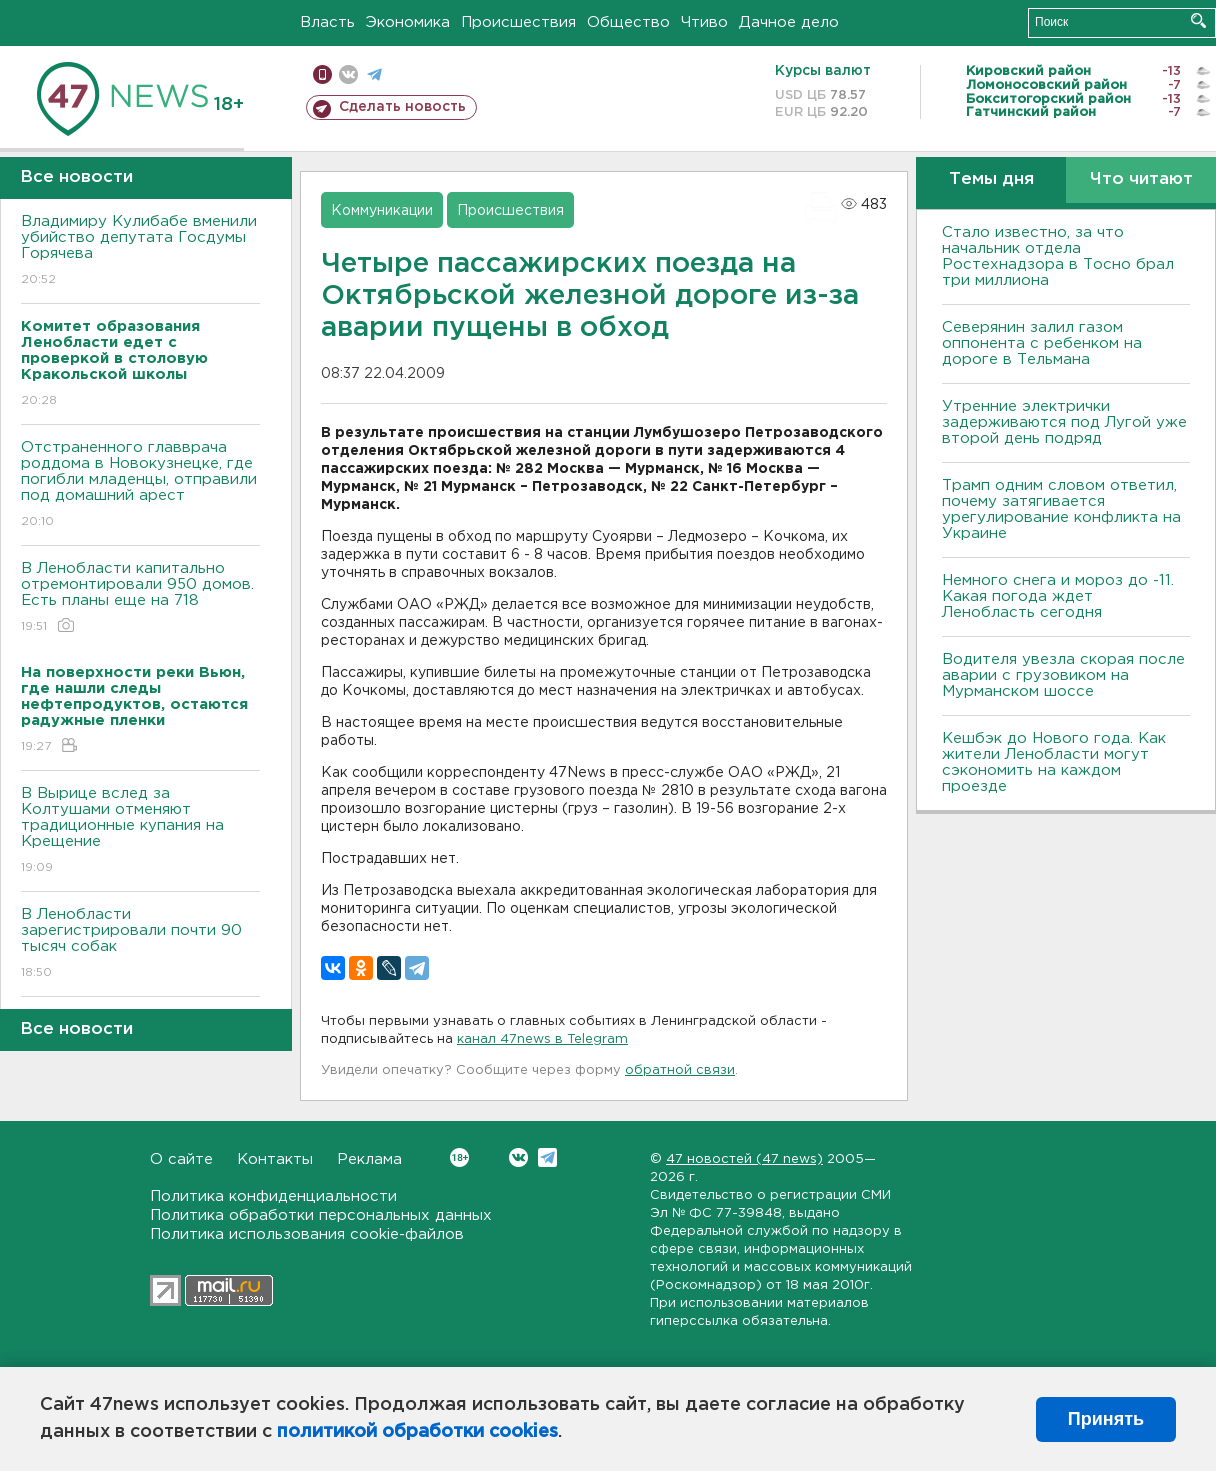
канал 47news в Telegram (542, 1039)
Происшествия (518, 22)
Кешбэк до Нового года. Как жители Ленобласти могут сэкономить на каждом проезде (1054, 762)
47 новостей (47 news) (744, 1159)
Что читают (1141, 179)
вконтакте (348, 74)
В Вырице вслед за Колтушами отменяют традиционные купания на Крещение (140, 831)
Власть (327, 22)
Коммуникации (382, 211)
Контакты (275, 1159)
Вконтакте (459, 1157)
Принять (1106, 1419)
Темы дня (991, 179)
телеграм (374, 74)
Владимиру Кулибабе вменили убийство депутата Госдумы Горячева (140, 251)
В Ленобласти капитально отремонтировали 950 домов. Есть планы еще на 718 (140, 598)
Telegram (547, 1157)
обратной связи (680, 1070)
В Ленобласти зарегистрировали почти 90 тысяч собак (140, 944)
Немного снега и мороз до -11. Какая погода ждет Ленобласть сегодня (1058, 596)
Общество (628, 22)
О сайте (181, 1159)
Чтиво (704, 22)
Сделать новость (402, 107)
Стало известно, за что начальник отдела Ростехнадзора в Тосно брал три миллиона (1058, 256)
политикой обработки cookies (417, 1432)
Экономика (408, 22)
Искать (1198, 20)
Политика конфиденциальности (273, 1196)
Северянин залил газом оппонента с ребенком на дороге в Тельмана (1042, 343)
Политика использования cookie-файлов (307, 1234)
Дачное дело (789, 22)
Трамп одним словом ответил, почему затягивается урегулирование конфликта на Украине (1061, 509)
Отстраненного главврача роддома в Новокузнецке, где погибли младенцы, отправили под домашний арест (140, 485)
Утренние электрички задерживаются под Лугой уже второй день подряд (1064, 422)
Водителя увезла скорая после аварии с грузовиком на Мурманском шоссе (1063, 675)
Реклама (369, 1159)
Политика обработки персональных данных (321, 1215)
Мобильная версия (322, 74)
